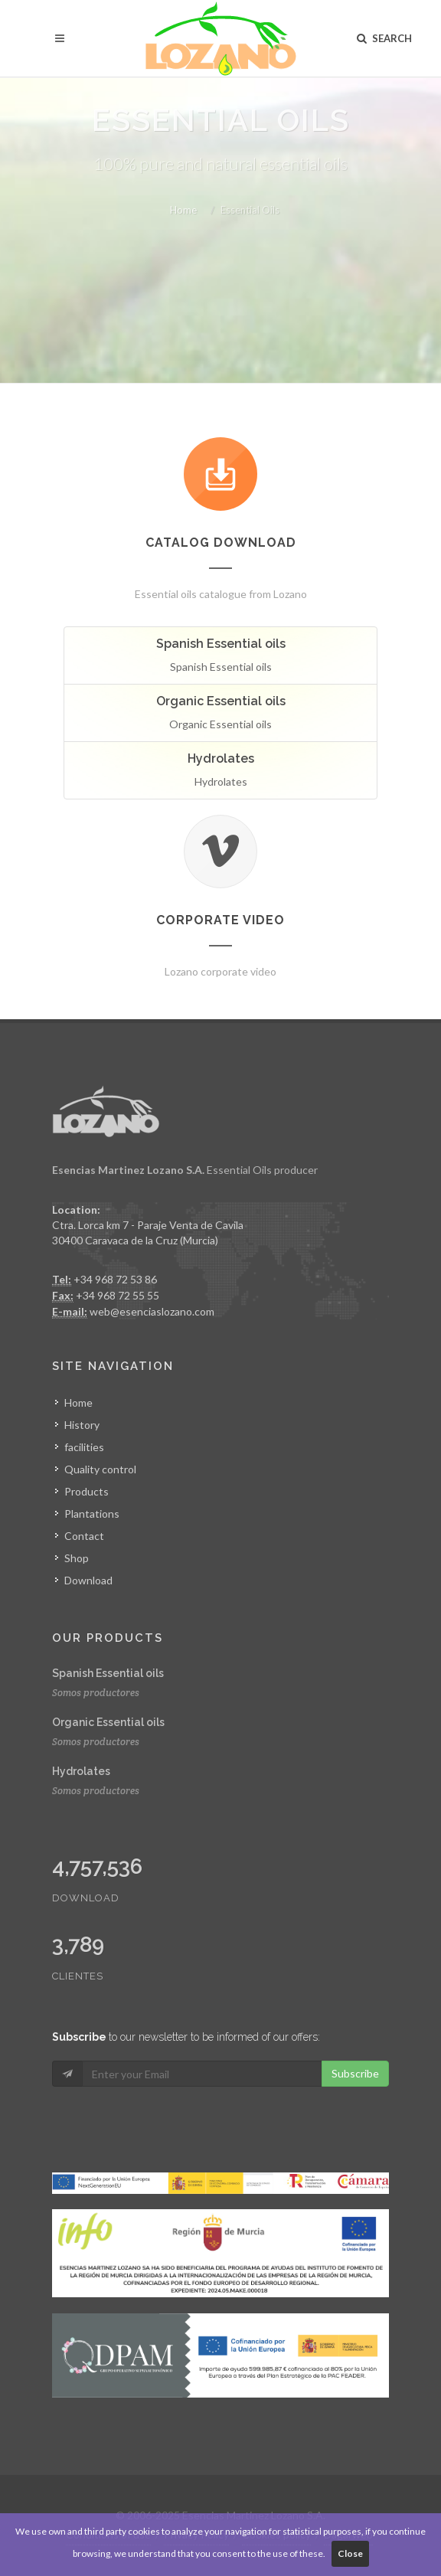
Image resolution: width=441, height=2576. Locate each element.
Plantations (91, 1513)
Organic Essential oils (108, 1722)
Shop (76, 1557)
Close (350, 2553)
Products (86, 1491)
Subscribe (355, 2073)
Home (183, 210)
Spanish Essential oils (108, 1673)
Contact (84, 1535)
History (82, 1424)
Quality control (100, 1469)
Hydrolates (81, 1771)
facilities (84, 1446)
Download (88, 1580)
